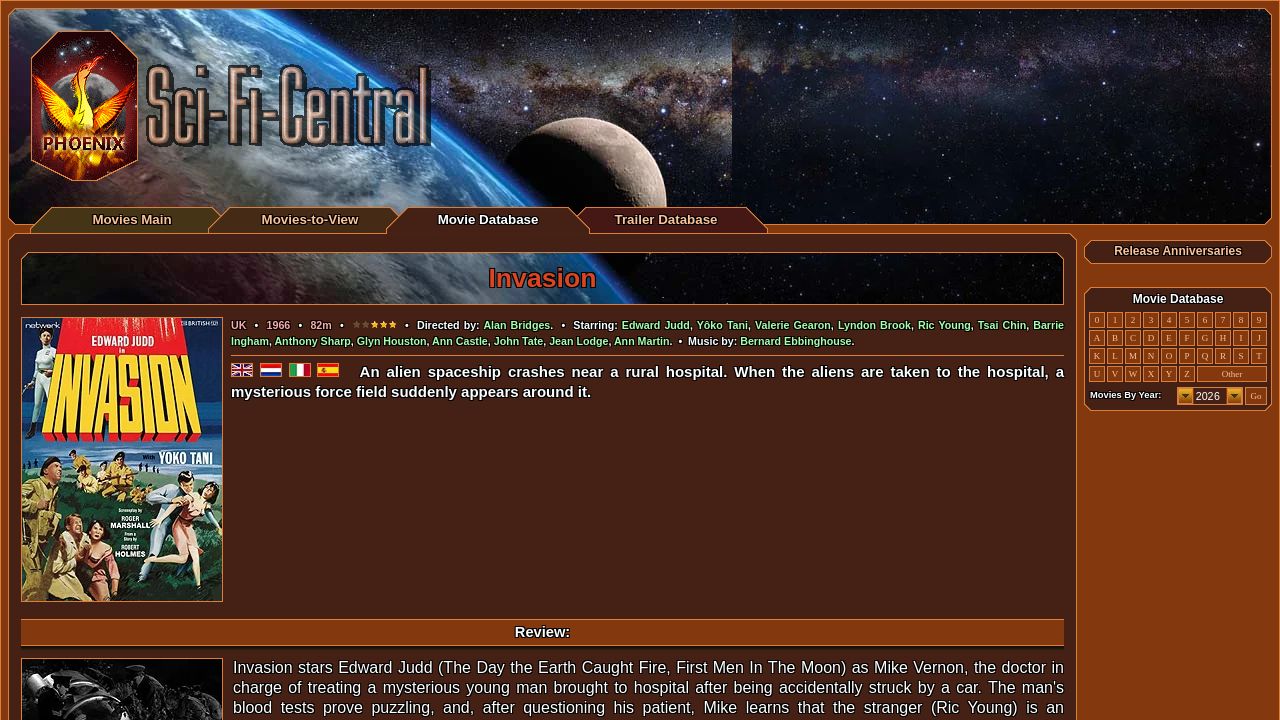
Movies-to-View (310, 219)
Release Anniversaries (1178, 251)
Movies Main (131, 219)
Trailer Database (666, 219)
